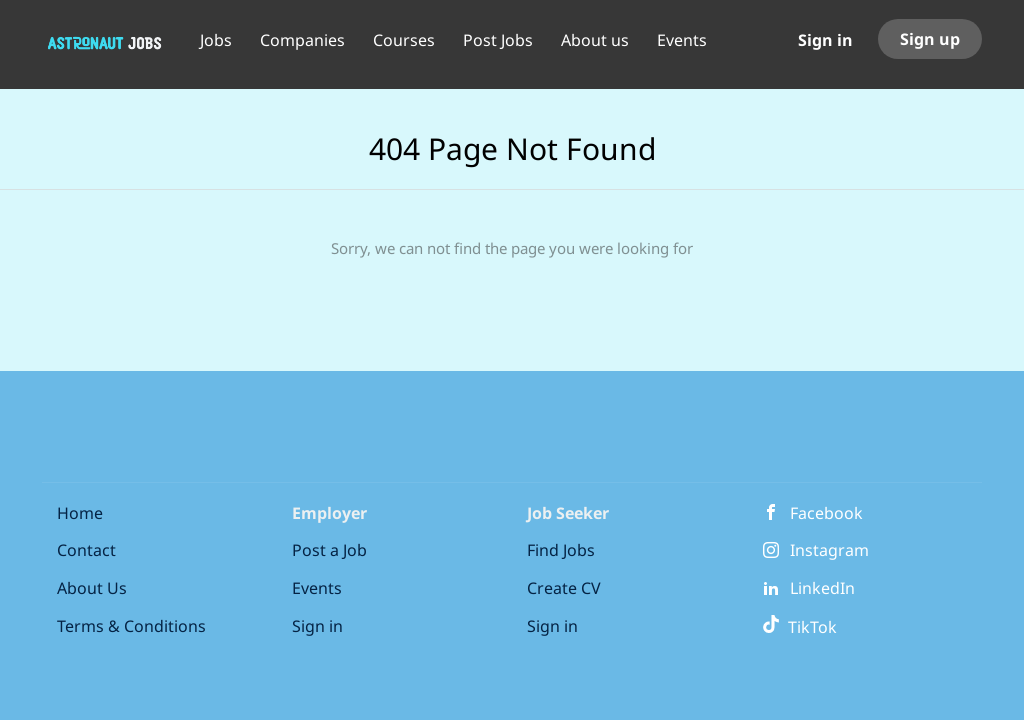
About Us (92, 588)
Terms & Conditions (131, 626)
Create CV (564, 588)
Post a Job (329, 550)
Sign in (825, 40)
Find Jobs (561, 550)
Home (80, 513)
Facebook (826, 513)
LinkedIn (822, 588)
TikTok (799, 627)
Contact (86, 550)
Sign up (930, 39)
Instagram (829, 550)
